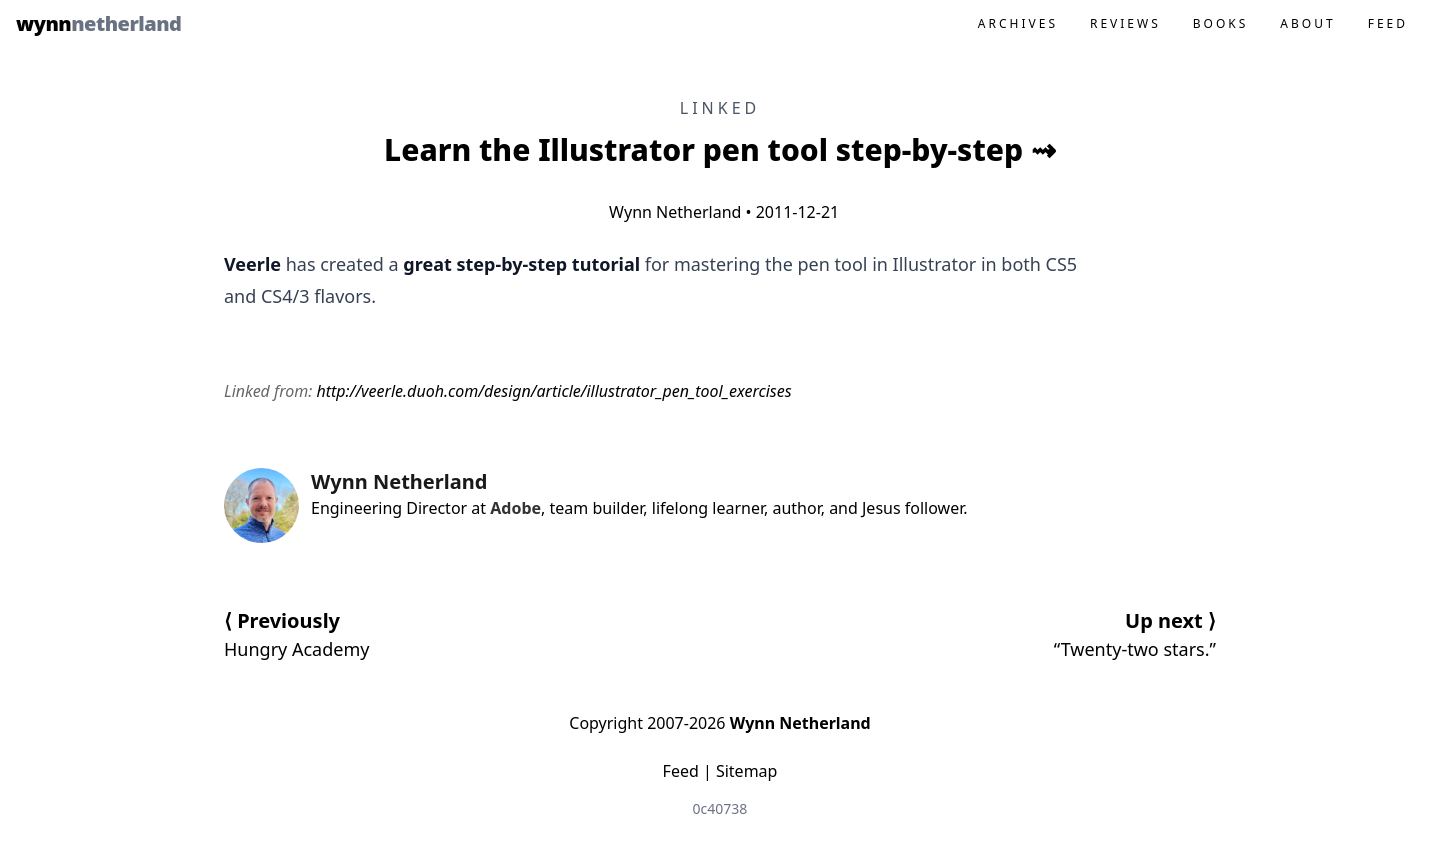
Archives (1018, 23)
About (1307, 23)
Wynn (98, 23)
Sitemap (747, 771)
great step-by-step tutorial (521, 264)
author (796, 508)
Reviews (1125, 23)
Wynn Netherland (671, 212)
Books (1221, 23)
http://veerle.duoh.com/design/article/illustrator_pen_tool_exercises (553, 391)
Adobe (515, 508)
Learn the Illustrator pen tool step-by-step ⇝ (720, 149)
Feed (1388, 23)
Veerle (252, 264)
